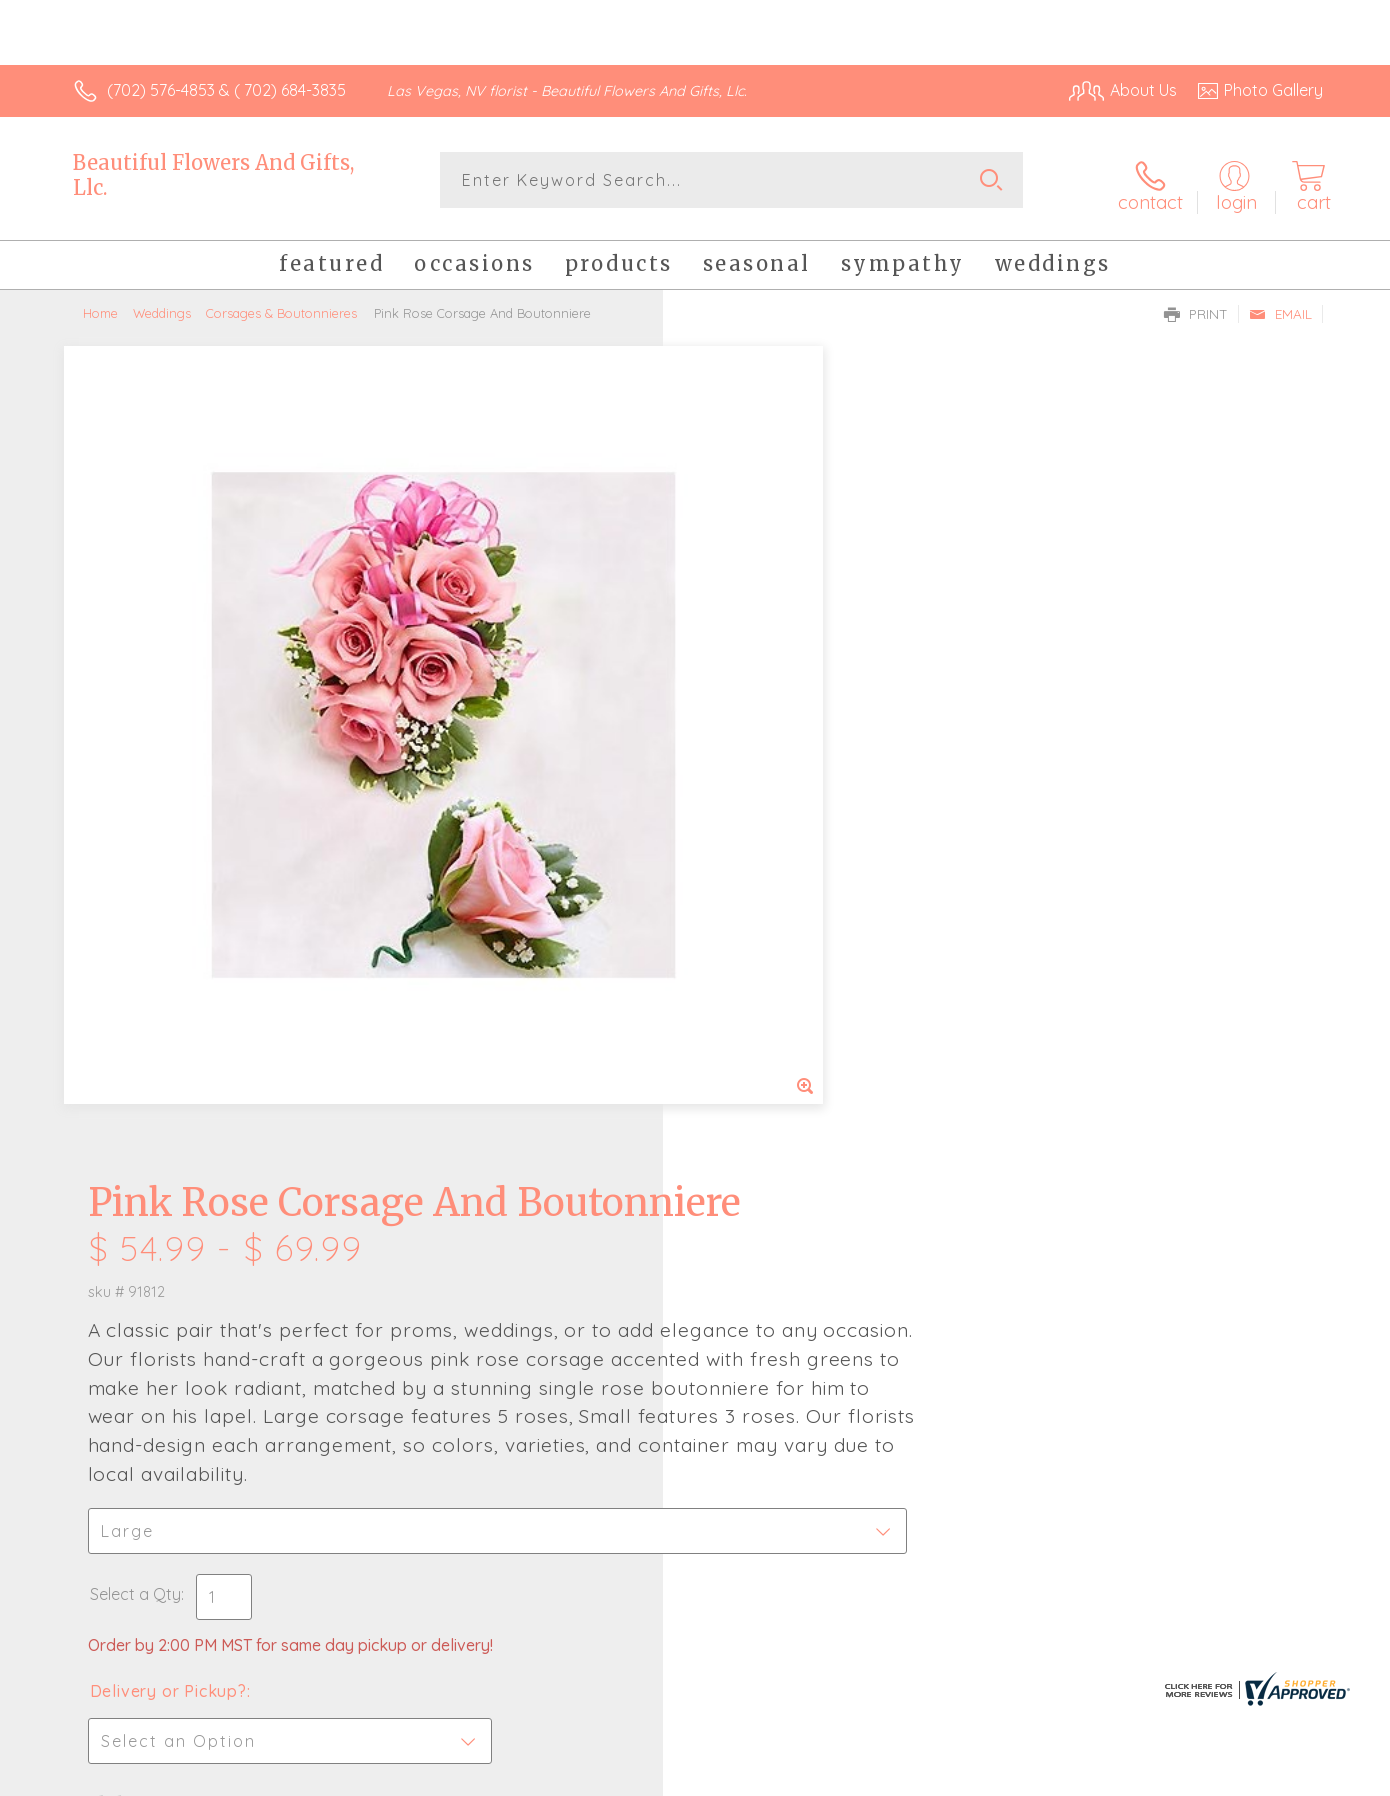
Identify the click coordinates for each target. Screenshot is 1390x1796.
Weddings (162, 305)
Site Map (1269, 1775)
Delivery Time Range (795, 1052)
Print (1196, 306)
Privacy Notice (1003, 1775)
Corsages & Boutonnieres (281, 305)
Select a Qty (742, 843)
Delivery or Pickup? (775, 940)
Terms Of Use (885, 1775)
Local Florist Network (1146, 1775)
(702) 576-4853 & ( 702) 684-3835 (226, 90)
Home (100, 305)
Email (1280, 306)
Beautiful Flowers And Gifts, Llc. (213, 175)
